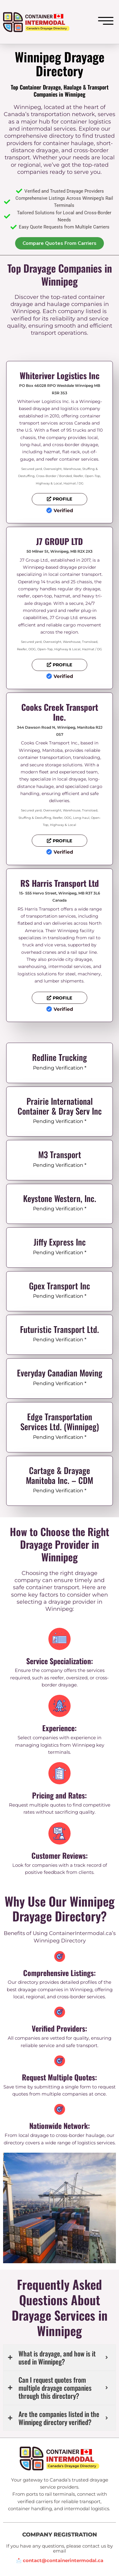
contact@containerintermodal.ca (63, 2560)
